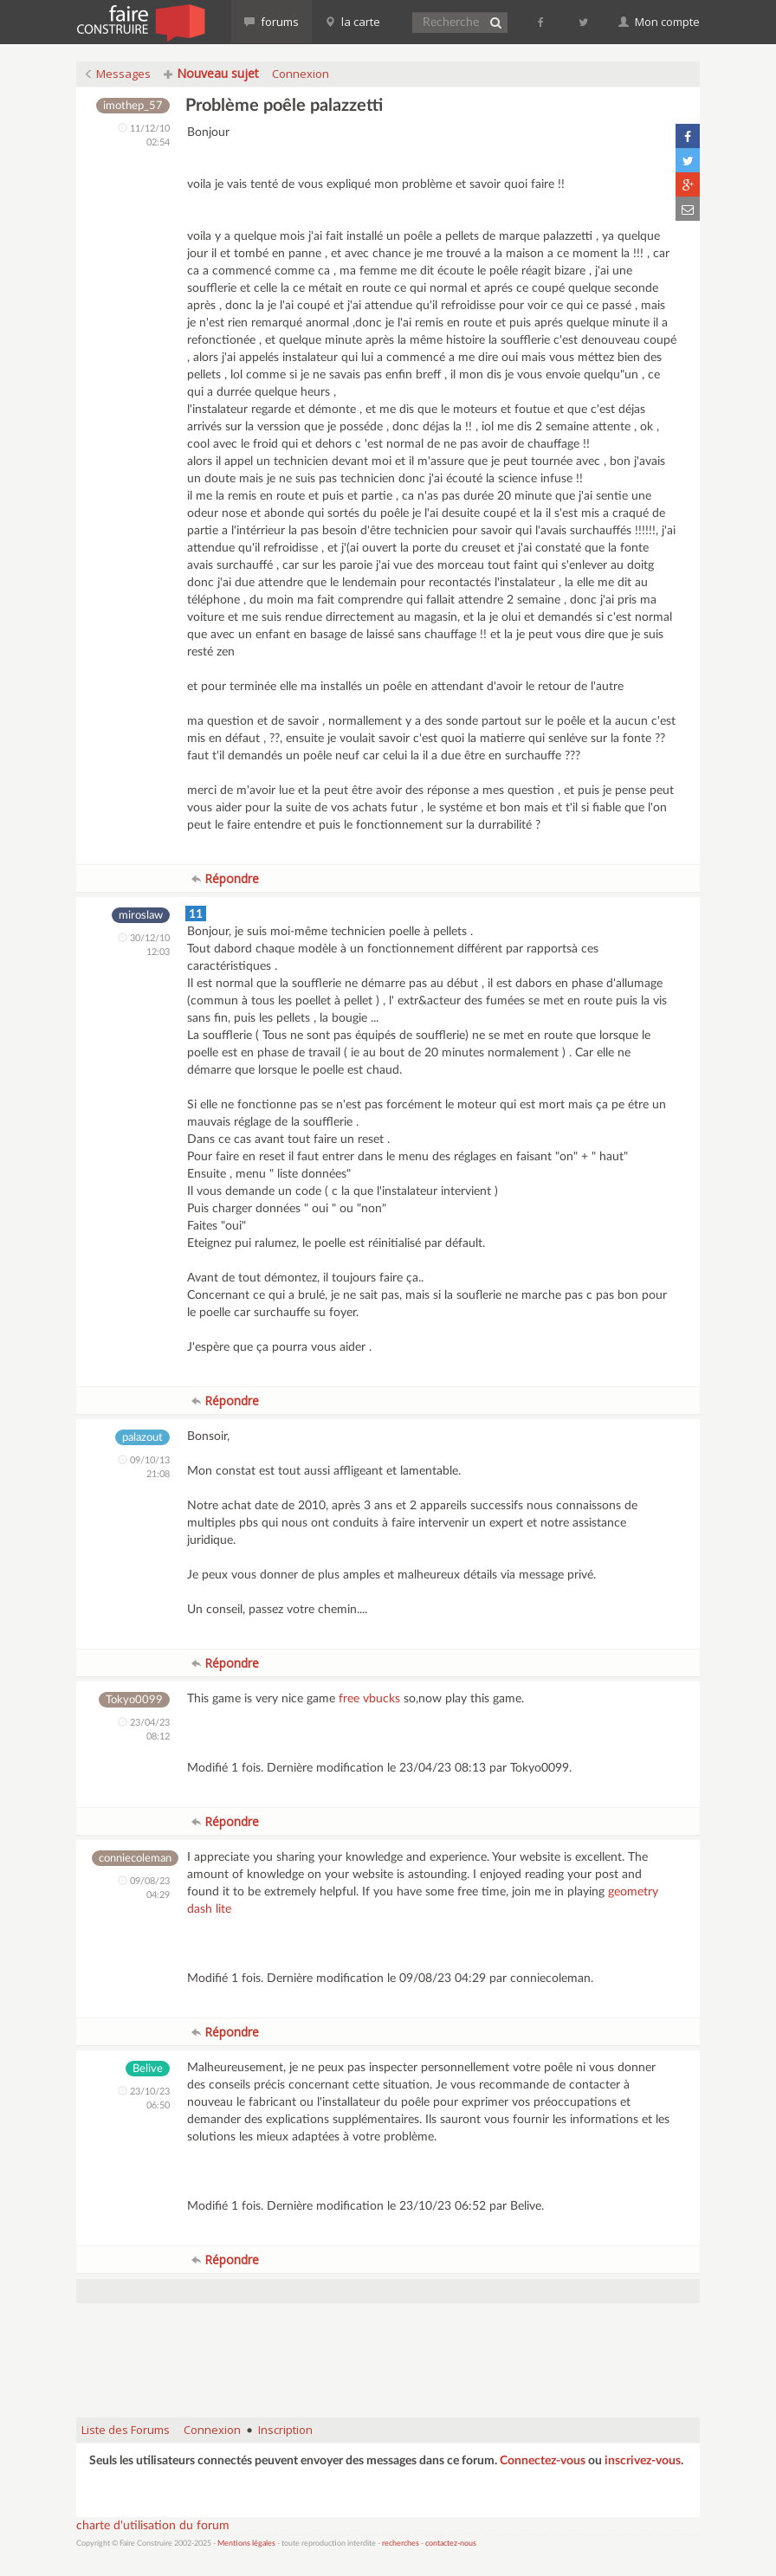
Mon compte (659, 21)
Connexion (300, 73)
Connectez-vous (542, 2461)
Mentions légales (246, 2543)
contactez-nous (450, 2543)
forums (271, 21)
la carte (352, 21)
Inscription (285, 2429)
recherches (400, 2543)
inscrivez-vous (643, 2461)
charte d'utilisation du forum (153, 2526)
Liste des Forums (125, 2429)
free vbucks (369, 1699)
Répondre (225, 878)
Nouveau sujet (211, 73)
